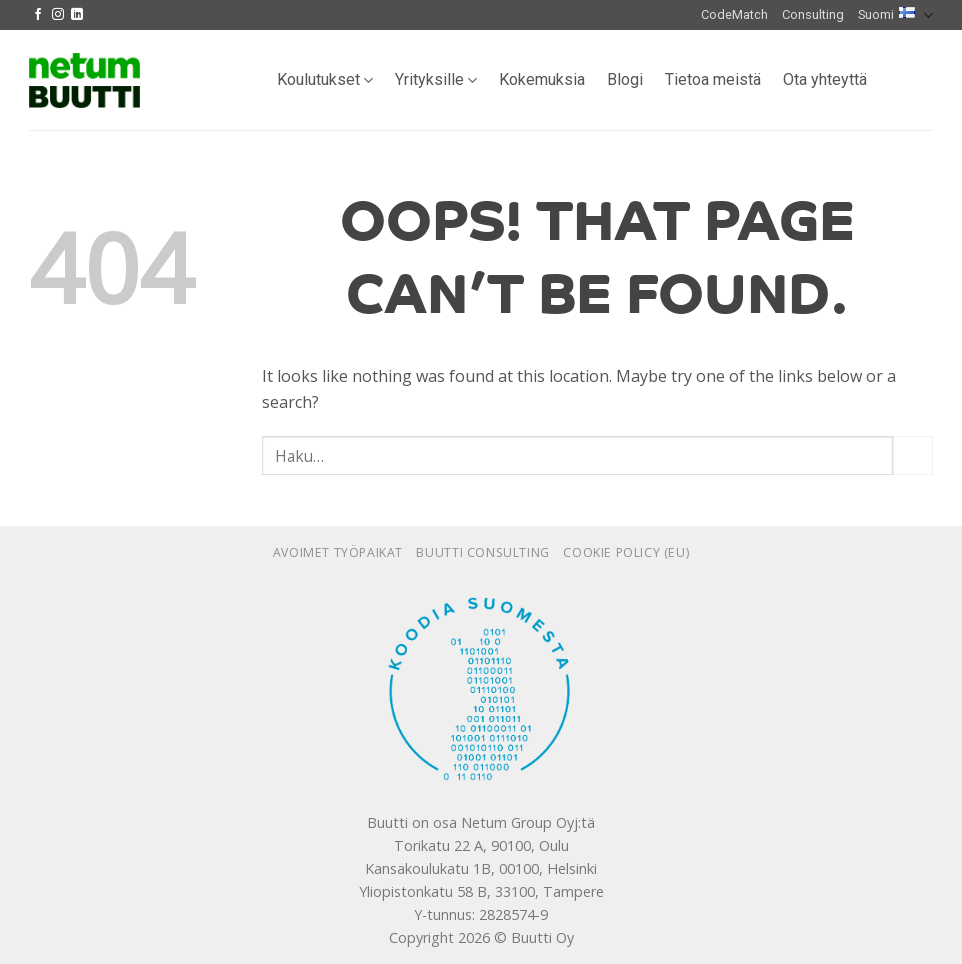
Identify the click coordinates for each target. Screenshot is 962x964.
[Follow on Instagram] (58, 15)
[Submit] (913, 455)
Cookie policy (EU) (626, 552)
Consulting (813, 14)
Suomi (895, 15)
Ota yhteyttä (825, 79)
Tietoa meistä (713, 79)
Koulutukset (325, 80)
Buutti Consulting (482, 552)
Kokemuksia (542, 79)
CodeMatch (734, 14)
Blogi (625, 79)
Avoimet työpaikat (338, 552)
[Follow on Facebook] (38, 15)
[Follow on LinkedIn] (77, 15)
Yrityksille (436, 80)
